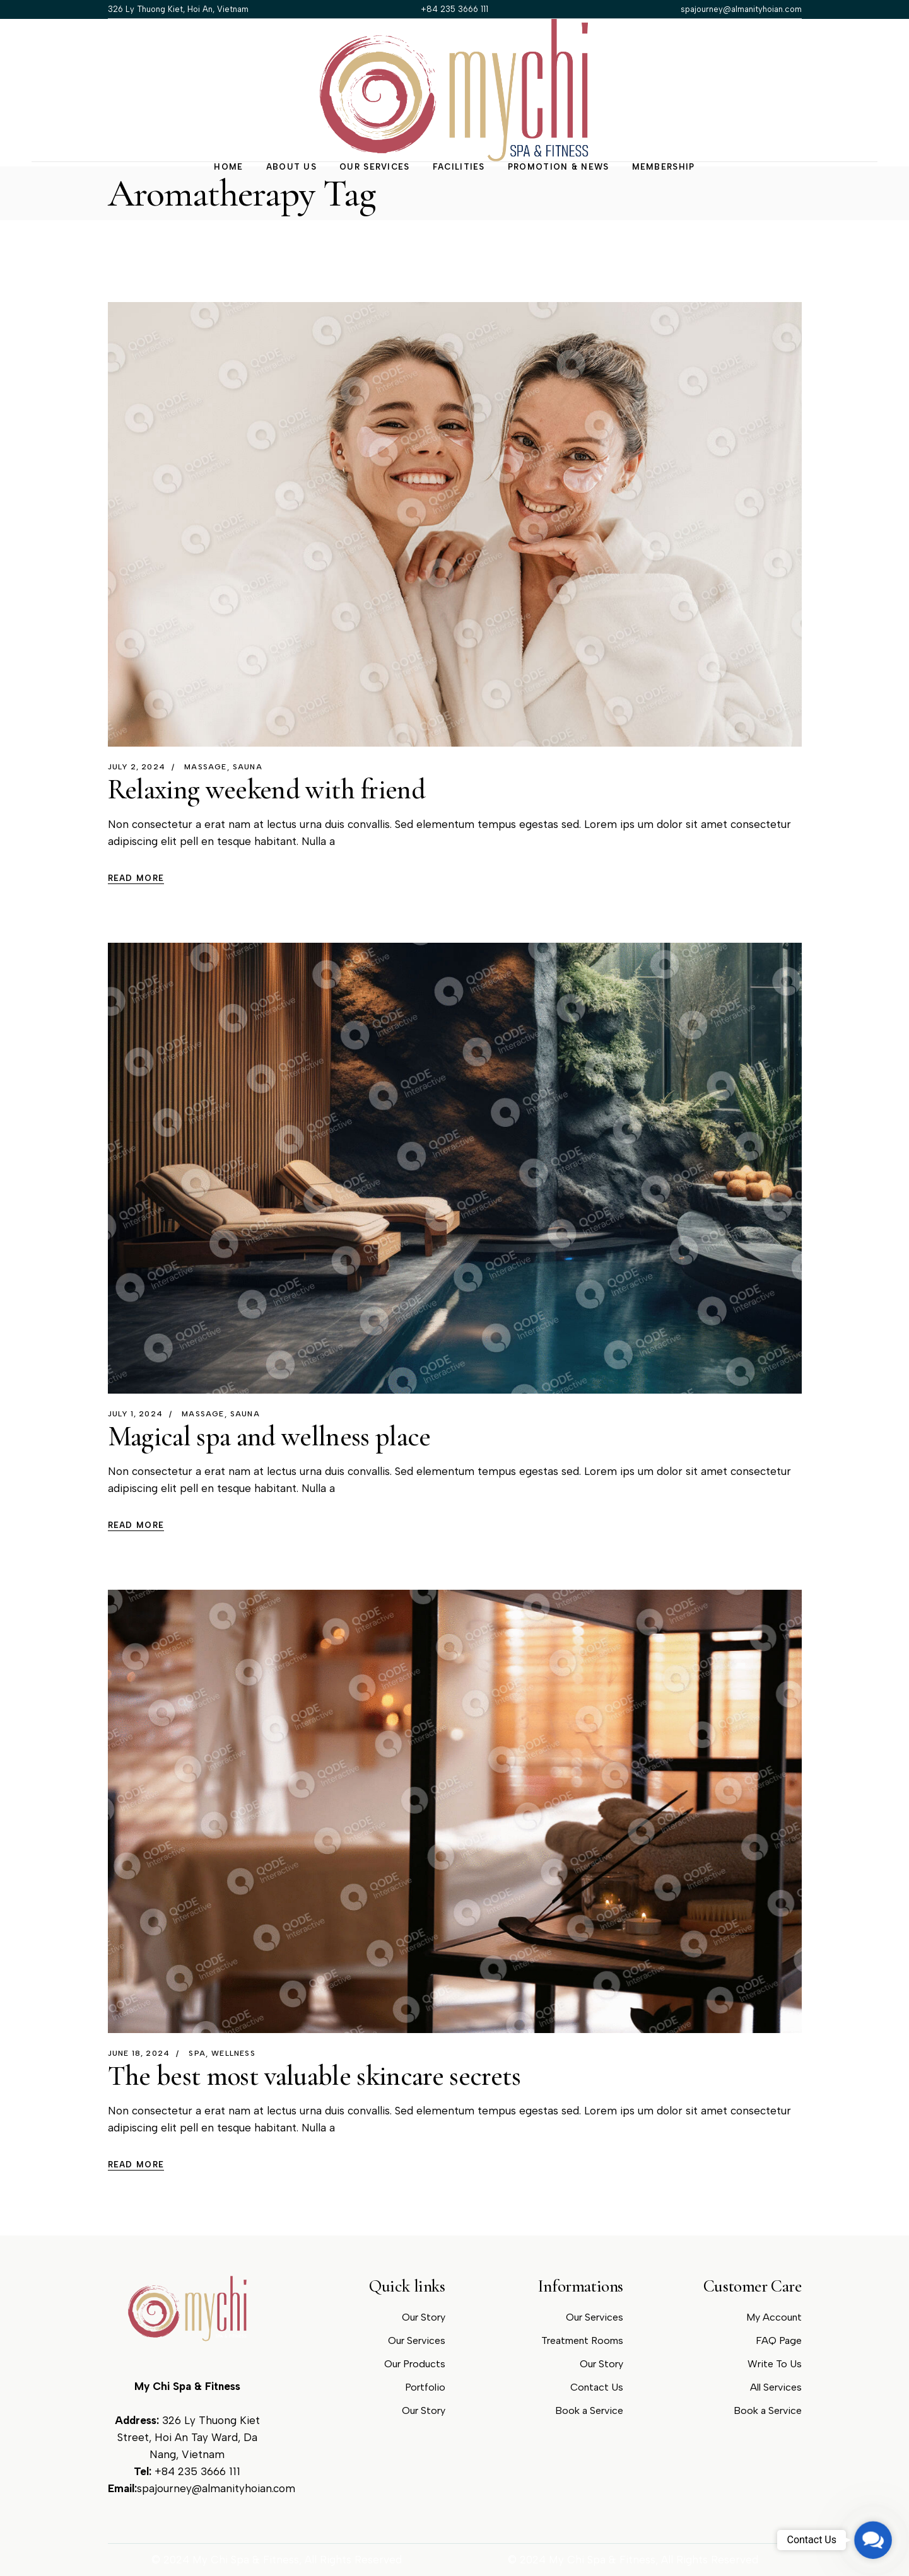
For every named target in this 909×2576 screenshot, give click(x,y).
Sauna (247, 766)
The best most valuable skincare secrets (314, 2076)
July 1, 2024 (135, 1413)
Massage (205, 766)
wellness (233, 2053)
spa (197, 2053)
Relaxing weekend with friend (267, 789)
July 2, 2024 (136, 766)
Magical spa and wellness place (269, 1436)
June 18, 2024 (139, 2053)
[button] (873, 2540)
